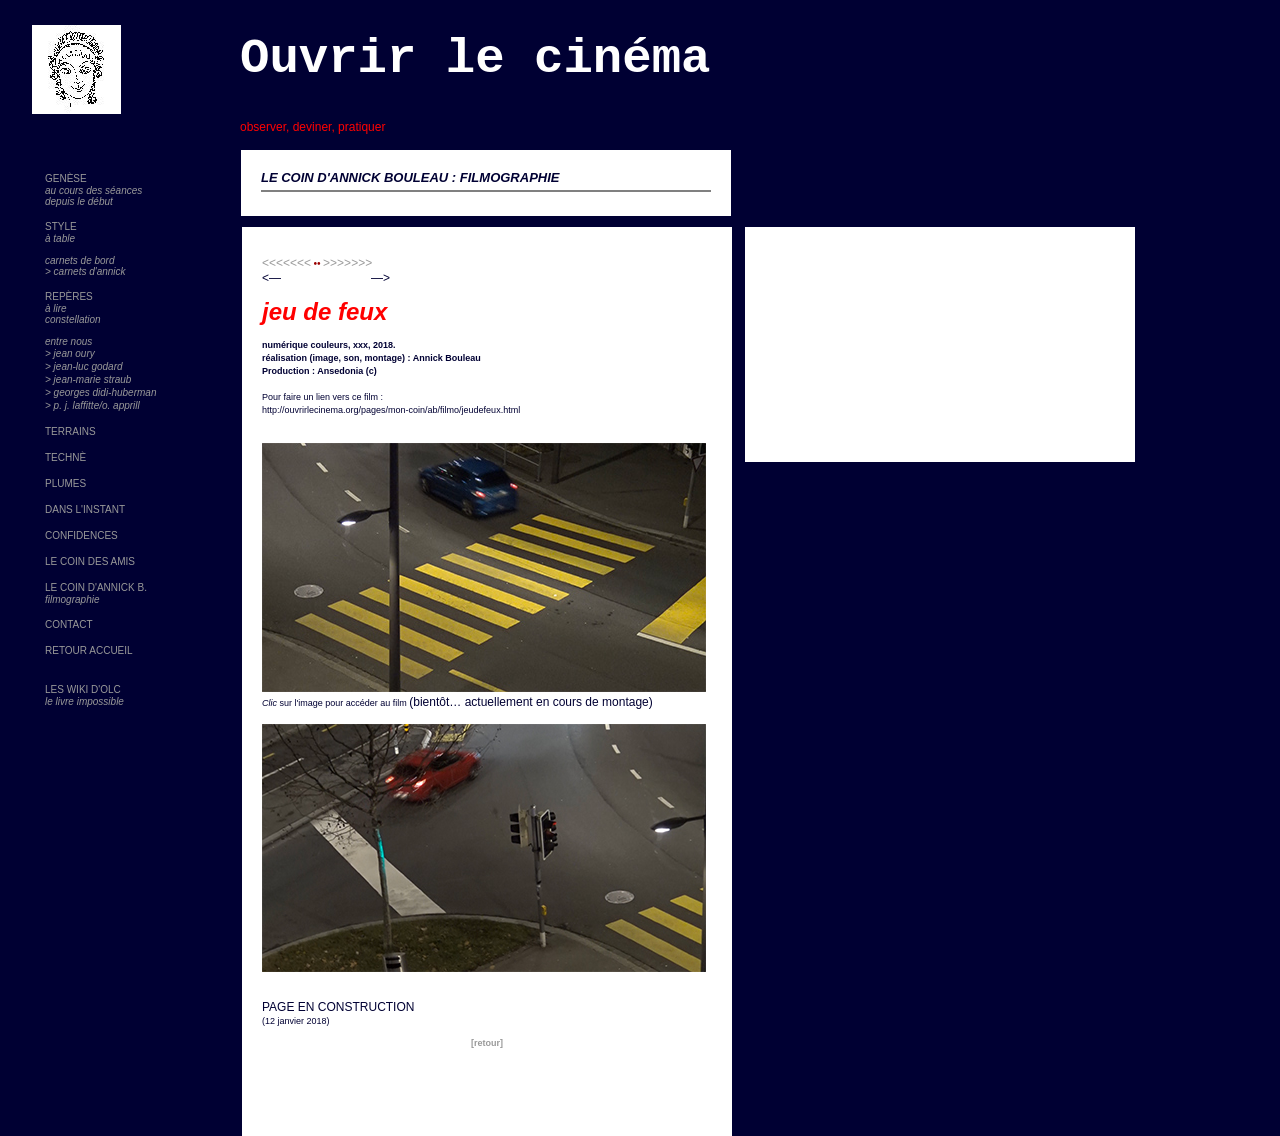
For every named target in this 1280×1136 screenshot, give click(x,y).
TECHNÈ (65, 457)
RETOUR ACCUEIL (89, 650)
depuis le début (79, 201)
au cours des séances (93, 190)
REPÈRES (69, 296)
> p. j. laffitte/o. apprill (92, 405)
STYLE (61, 226)
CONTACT (69, 624)
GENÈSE (66, 178)
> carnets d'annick (85, 271)
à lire (56, 308)
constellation (73, 319)
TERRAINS (70, 431)
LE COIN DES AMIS (90, 561)
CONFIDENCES (81, 535)
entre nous (68, 341)
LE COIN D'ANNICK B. (96, 587)
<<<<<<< (286, 263)
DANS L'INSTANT (85, 509)
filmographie (72, 599)
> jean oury (70, 353)
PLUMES (65, 483)
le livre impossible (84, 701)
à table (60, 238)
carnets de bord (80, 260)
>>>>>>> (347, 263)
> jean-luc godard (84, 366)
